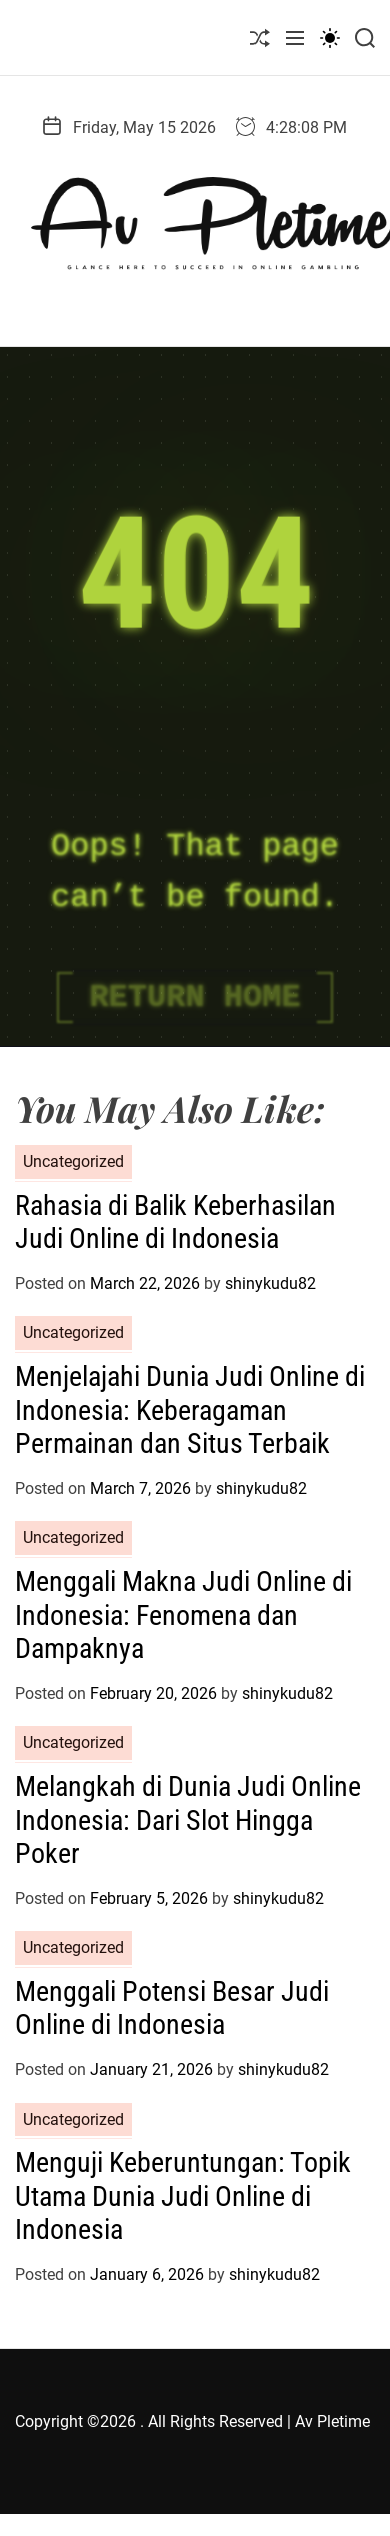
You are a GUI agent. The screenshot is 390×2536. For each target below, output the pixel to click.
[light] (330, 37)
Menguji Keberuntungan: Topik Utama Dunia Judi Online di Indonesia (183, 2196)
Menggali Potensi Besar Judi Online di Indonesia (172, 2008)
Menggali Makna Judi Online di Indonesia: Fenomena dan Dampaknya (183, 1615)
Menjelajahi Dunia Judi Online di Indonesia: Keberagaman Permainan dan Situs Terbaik (190, 1410)
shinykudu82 (270, 1283)
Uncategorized (73, 1161)
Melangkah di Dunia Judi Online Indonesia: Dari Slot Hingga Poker (188, 1820)
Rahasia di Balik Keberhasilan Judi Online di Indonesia (175, 1222)
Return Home (194, 997)
